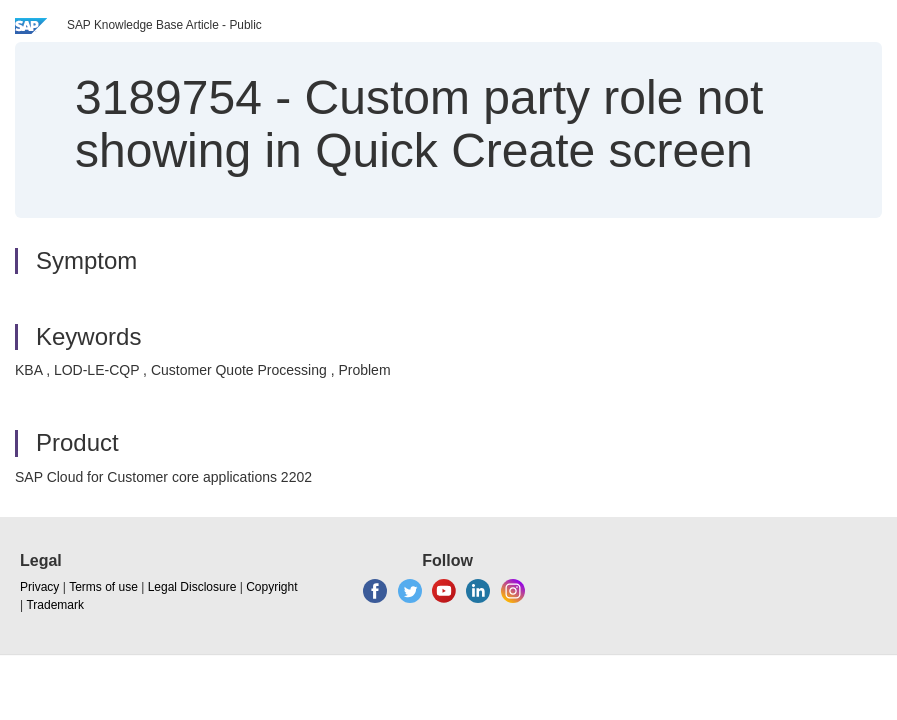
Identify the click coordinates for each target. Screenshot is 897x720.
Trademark (55, 605)
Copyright (271, 587)
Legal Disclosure (192, 587)
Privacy (39, 587)
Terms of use (103, 587)
